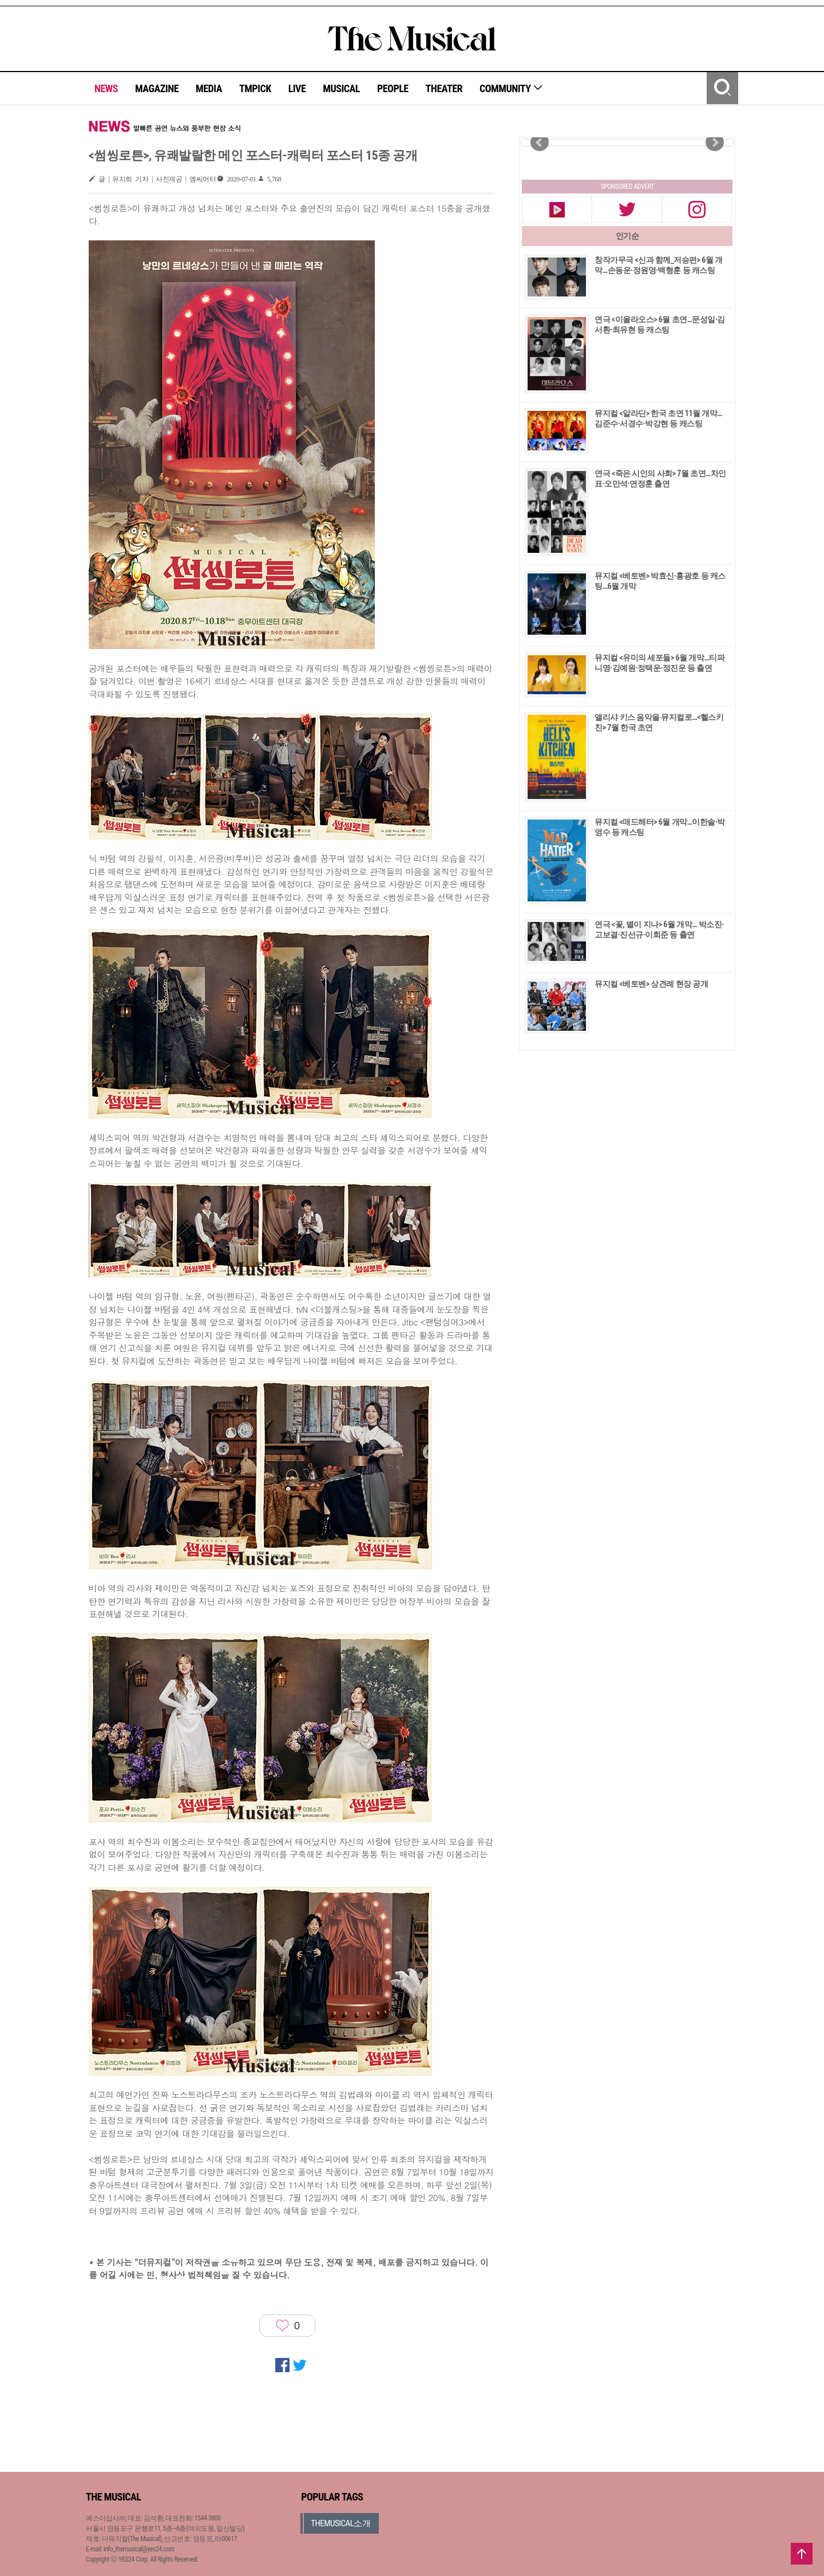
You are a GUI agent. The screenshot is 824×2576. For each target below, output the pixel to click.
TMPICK (255, 88)
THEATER (444, 88)
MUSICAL (341, 88)
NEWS (106, 88)
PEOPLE (393, 88)
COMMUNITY (511, 88)
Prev (539, 142)
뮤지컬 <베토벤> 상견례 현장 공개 (651, 983)
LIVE (297, 88)
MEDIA (209, 88)
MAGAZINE (157, 88)
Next (715, 142)
